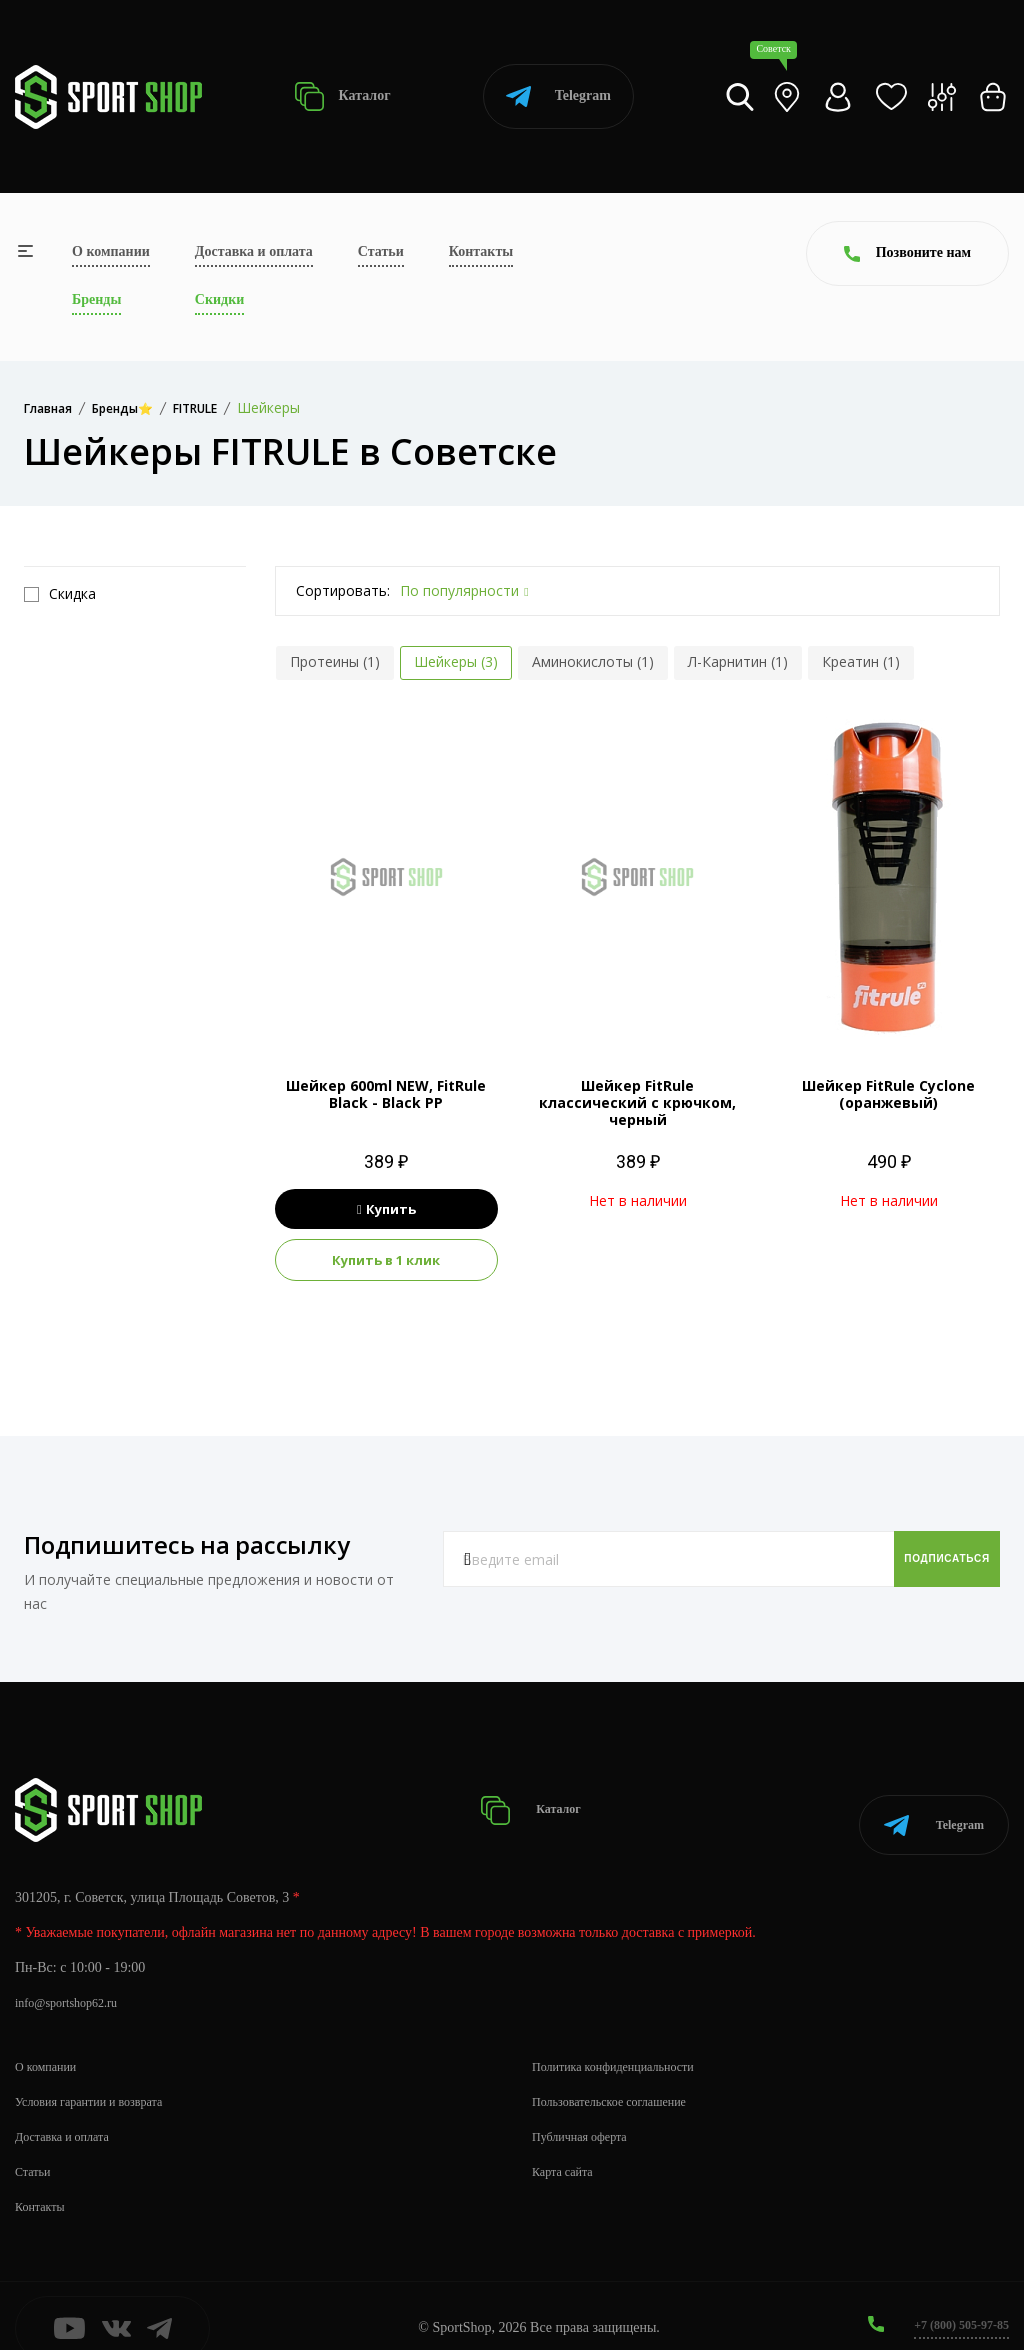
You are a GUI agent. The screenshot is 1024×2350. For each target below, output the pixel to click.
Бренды (96, 299)
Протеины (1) (335, 661)
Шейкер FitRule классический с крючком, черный (637, 1102)
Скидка (60, 594)
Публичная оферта (587, 2111)
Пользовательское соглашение (622, 2076)
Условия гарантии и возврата (101, 2076)
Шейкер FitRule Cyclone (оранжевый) (888, 1094)
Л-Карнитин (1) (738, 661)
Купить (386, 1209)
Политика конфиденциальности (626, 2041)
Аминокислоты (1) (593, 661)
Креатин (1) (861, 661)
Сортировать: (343, 590)
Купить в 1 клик (386, 1260)
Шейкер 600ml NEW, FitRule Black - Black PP (386, 1094)
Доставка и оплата (254, 251)
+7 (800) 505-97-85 (953, 2299)
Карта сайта (567, 2146)
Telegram (558, 96)
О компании (111, 251)
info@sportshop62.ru (74, 1977)
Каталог (342, 96)
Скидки (219, 299)
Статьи (381, 251)
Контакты (481, 251)
